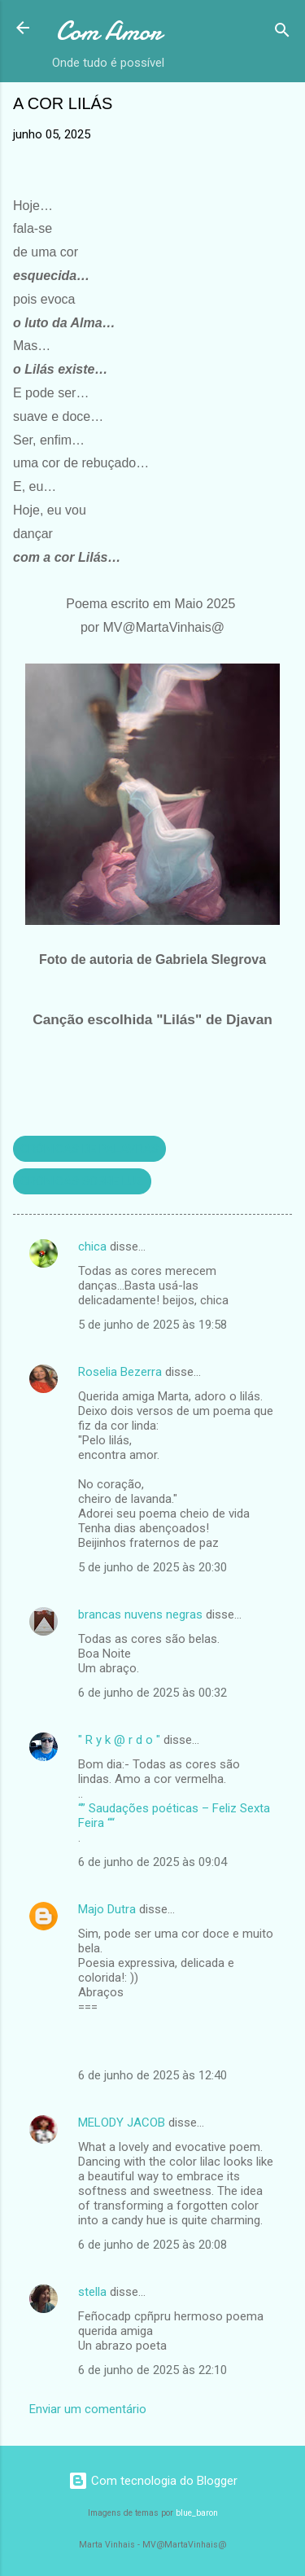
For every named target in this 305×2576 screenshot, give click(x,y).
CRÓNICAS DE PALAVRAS (89, 1148)
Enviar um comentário (87, 2409)
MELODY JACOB (121, 2122)
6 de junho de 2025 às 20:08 (152, 2244)
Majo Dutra (107, 1909)
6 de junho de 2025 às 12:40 (152, 2075)
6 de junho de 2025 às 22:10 (152, 2370)
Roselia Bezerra (120, 1372)
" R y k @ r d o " (119, 1740)
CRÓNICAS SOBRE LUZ (82, 1181)
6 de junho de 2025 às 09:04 (152, 1862)
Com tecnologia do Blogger (152, 2480)
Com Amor (108, 31)
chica (92, 1246)
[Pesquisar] (282, 33)
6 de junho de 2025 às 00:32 (152, 1692)
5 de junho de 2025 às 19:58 (152, 1324)
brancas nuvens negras (140, 1614)
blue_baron (197, 2513)
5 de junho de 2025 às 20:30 (152, 1567)
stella (92, 2292)
